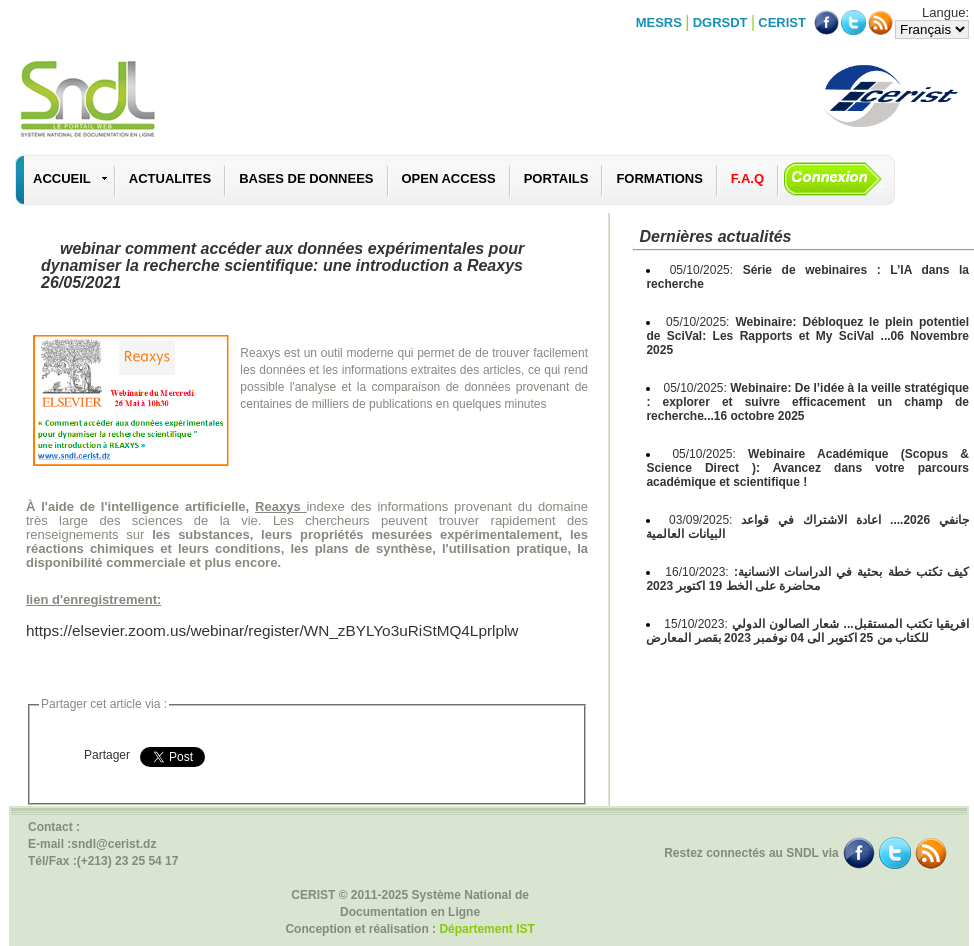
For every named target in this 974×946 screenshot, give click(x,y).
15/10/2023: (807, 631)
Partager (107, 755)
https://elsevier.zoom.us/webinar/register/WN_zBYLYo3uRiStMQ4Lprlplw (272, 630)
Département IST (486, 929)
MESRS (659, 22)
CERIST (782, 22)
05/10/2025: (807, 336)
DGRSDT (720, 22)
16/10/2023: (807, 579)
